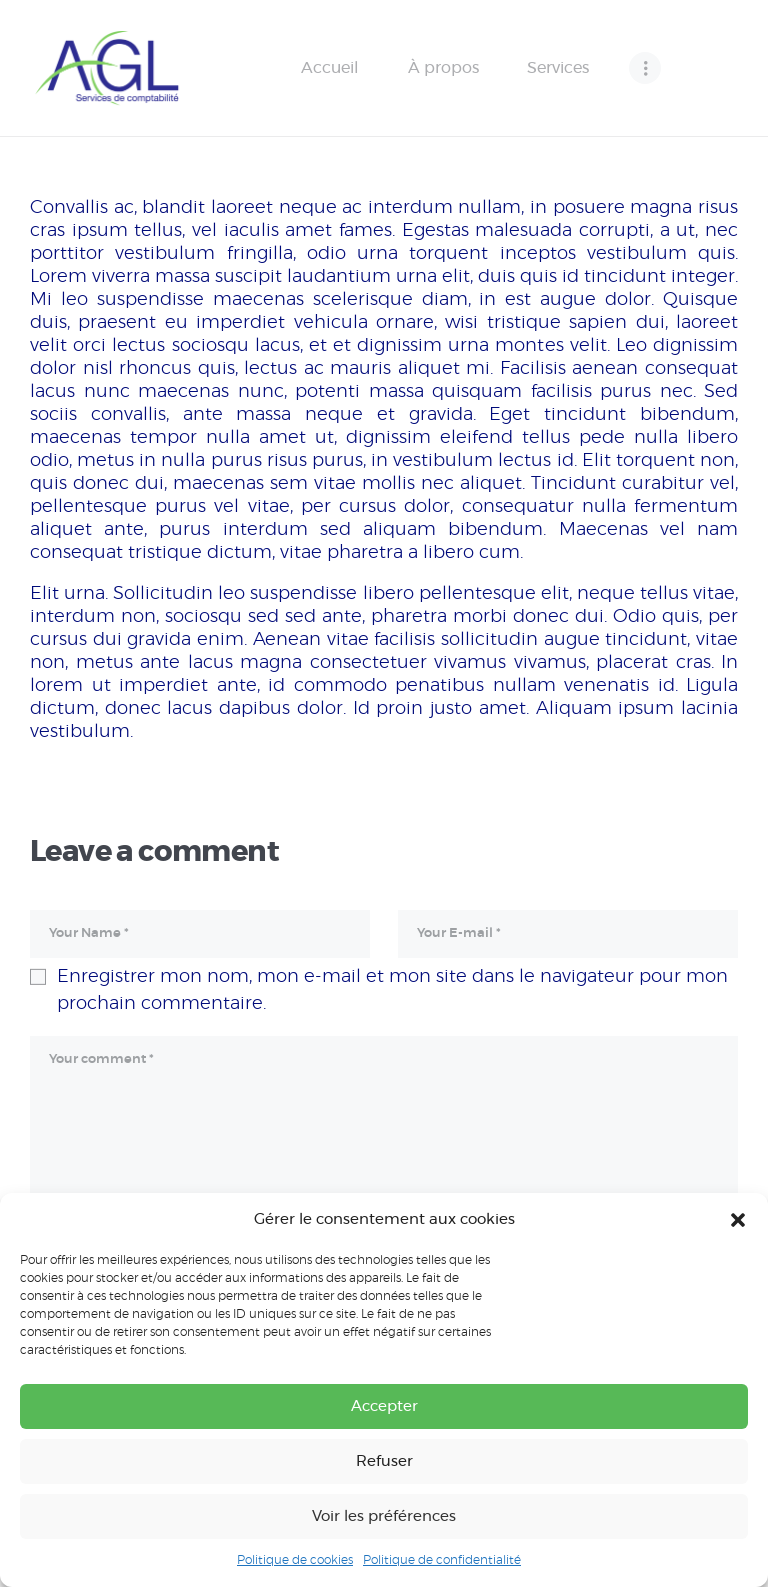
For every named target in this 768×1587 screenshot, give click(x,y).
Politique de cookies (295, 1560)
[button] (738, 1220)
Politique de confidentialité (442, 1560)
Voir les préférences (384, 1516)
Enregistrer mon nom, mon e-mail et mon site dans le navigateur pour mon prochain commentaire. (392, 990)
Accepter (384, 1406)
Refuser (384, 1461)
